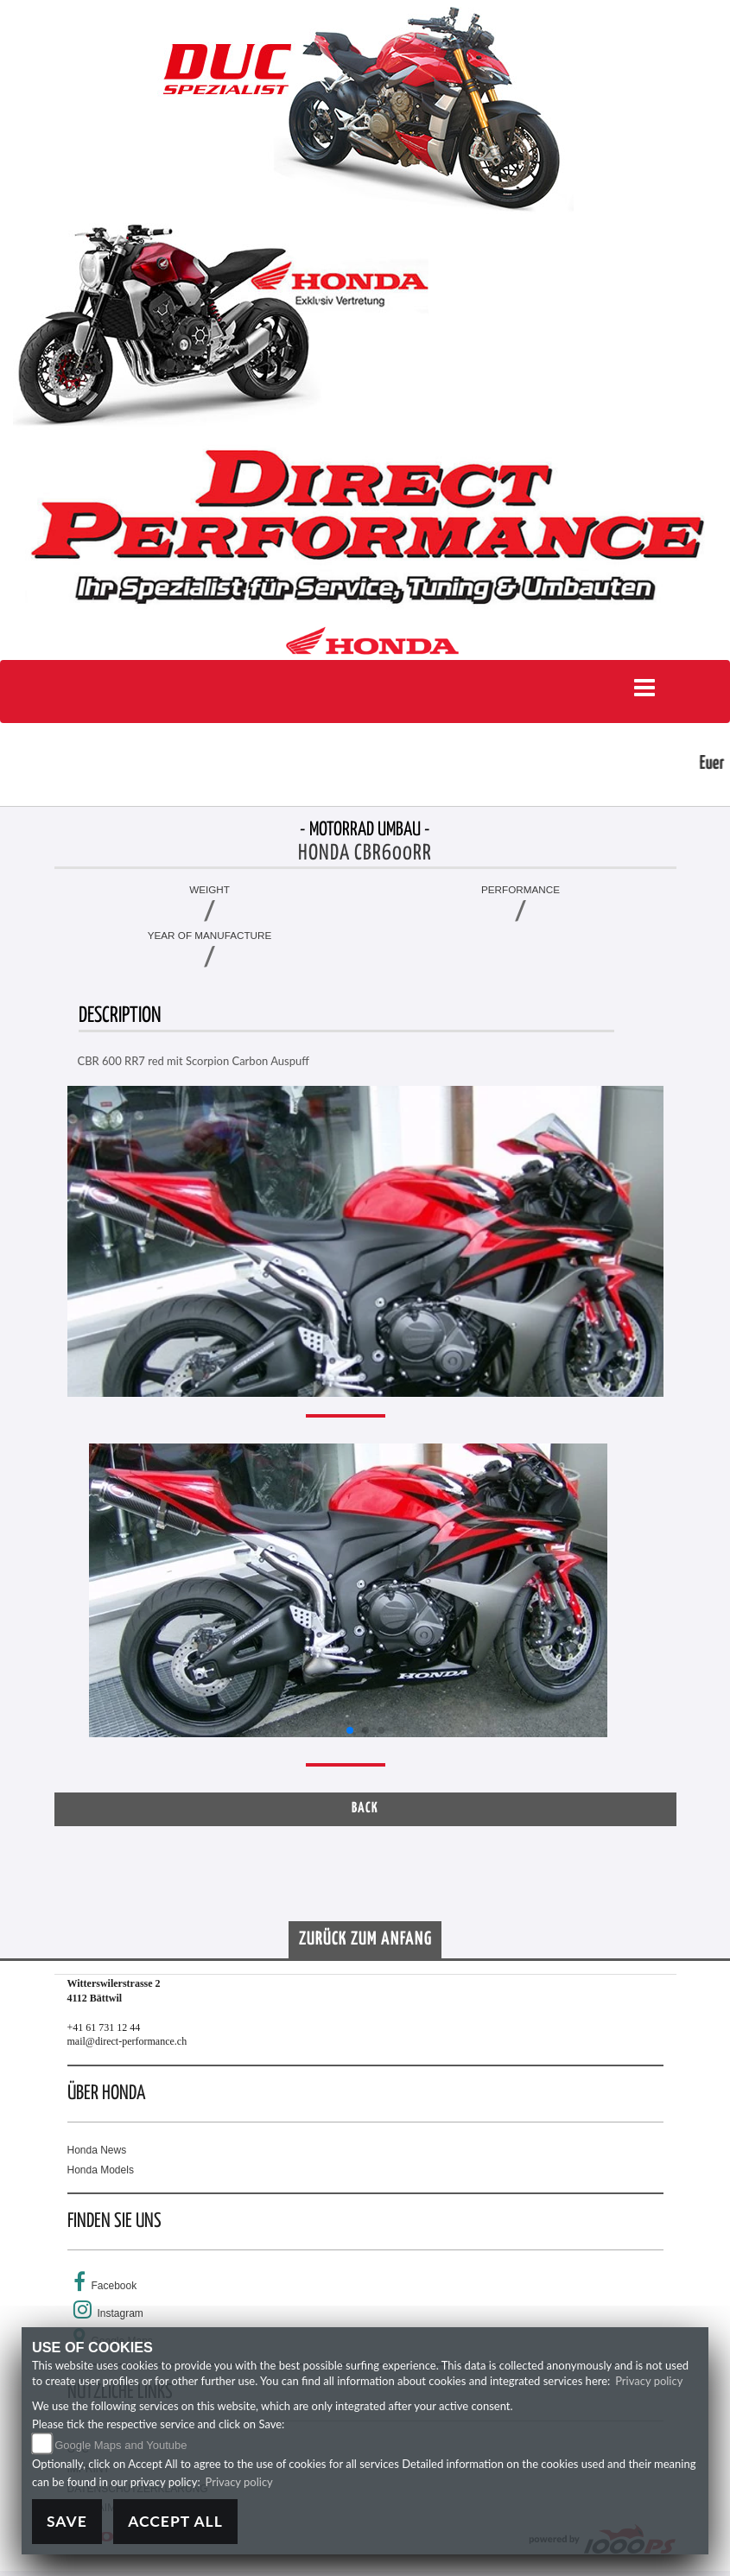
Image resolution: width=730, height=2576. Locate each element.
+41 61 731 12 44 (104, 2027)
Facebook (114, 2286)
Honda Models (100, 2170)
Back (365, 1808)
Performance (520, 889)
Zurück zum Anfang (365, 1939)
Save (67, 2521)
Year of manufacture (210, 935)
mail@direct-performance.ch (127, 2041)
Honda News (97, 2150)
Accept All (175, 2521)
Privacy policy (648, 2381)
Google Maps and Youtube (120, 2445)
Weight (209, 889)
